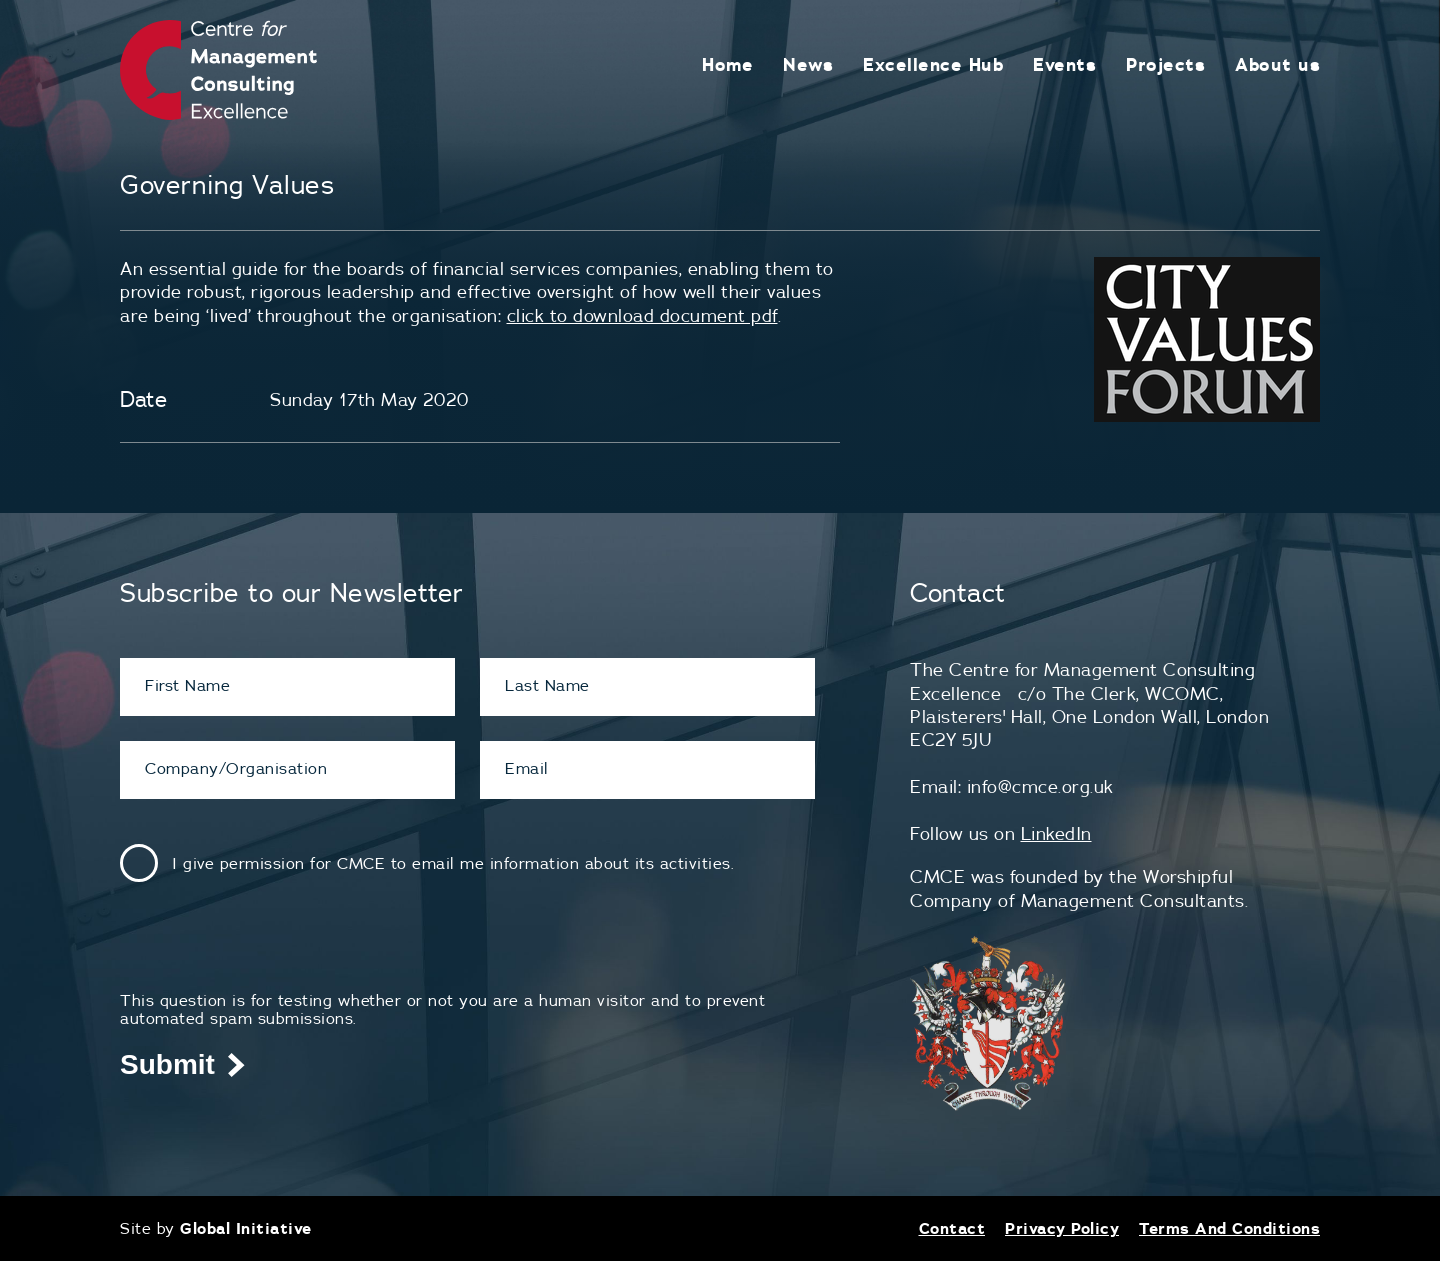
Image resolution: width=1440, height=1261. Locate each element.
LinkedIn (1056, 833)
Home (727, 64)
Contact (952, 1228)
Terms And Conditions (1229, 1228)
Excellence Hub (933, 64)
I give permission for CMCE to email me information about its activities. (453, 863)
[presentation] (272, 952)
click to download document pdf (642, 315)
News (808, 64)
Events (1064, 64)
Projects (1165, 64)
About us (1277, 64)
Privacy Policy (1062, 1228)
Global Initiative (246, 1228)
